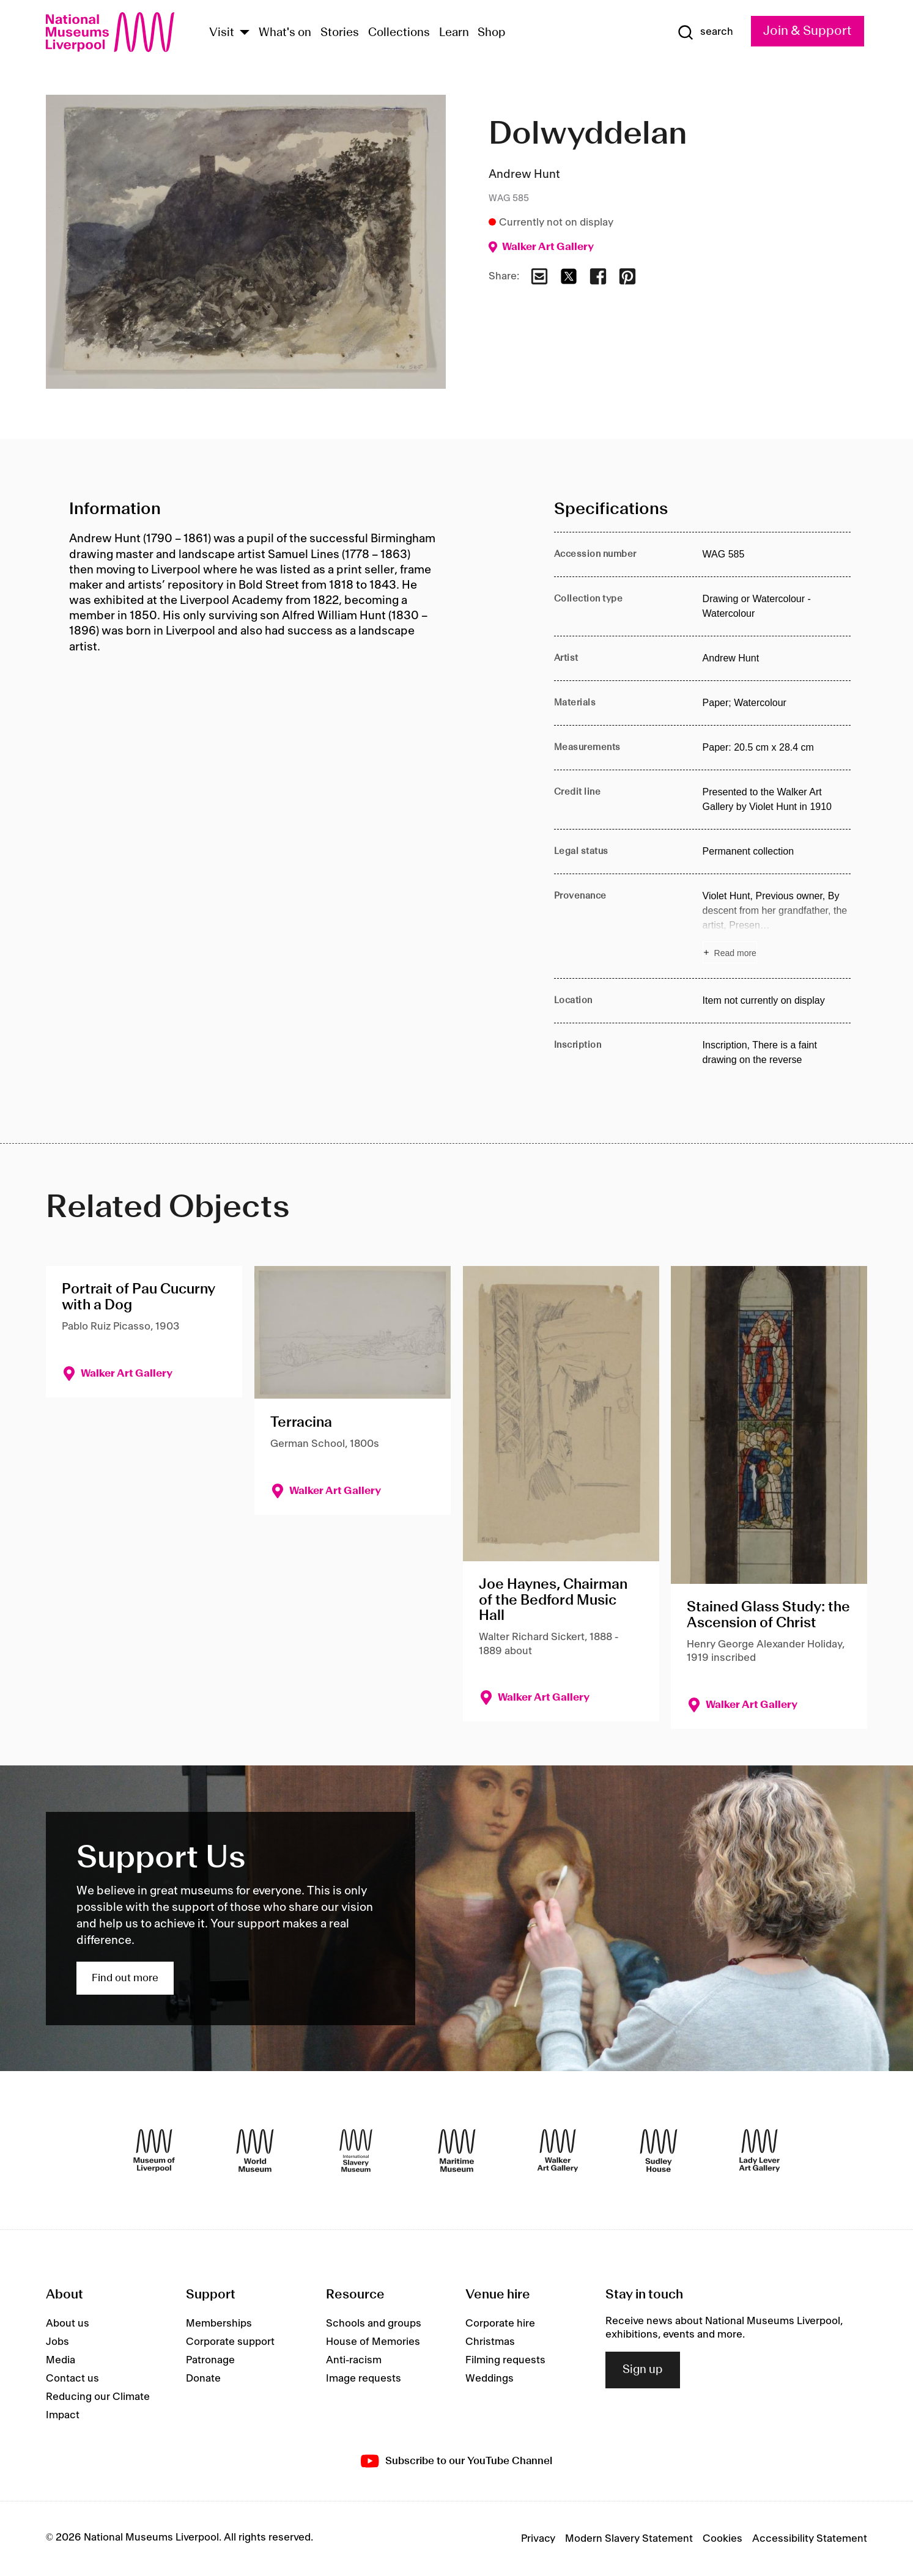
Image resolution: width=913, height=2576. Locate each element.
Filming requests (505, 2360)
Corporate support (230, 2341)
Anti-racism (354, 2360)
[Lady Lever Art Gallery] (759, 2150)
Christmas (490, 2341)
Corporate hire (500, 2323)
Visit (221, 33)
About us (67, 2323)
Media (60, 2360)
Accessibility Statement (809, 2538)
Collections (399, 33)
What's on (285, 33)
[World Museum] (255, 2150)
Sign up (643, 2370)
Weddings (489, 2378)
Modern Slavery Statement (629, 2538)
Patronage (210, 2360)
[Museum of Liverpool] (154, 2150)
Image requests (363, 2378)
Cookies (722, 2538)
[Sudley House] (658, 2150)
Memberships (219, 2323)
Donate (203, 2378)
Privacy (538, 2538)
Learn (454, 33)
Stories (339, 33)
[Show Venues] (245, 33)
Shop (492, 33)
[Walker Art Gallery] (557, 2150)
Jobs (57, 2341)
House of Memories (373, 2341)
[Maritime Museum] (456, 2150)
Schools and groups (373, 2323)
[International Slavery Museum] (356, 2150)
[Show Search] (705, 32)
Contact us (72, 2378)
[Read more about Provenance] (777, 926)
